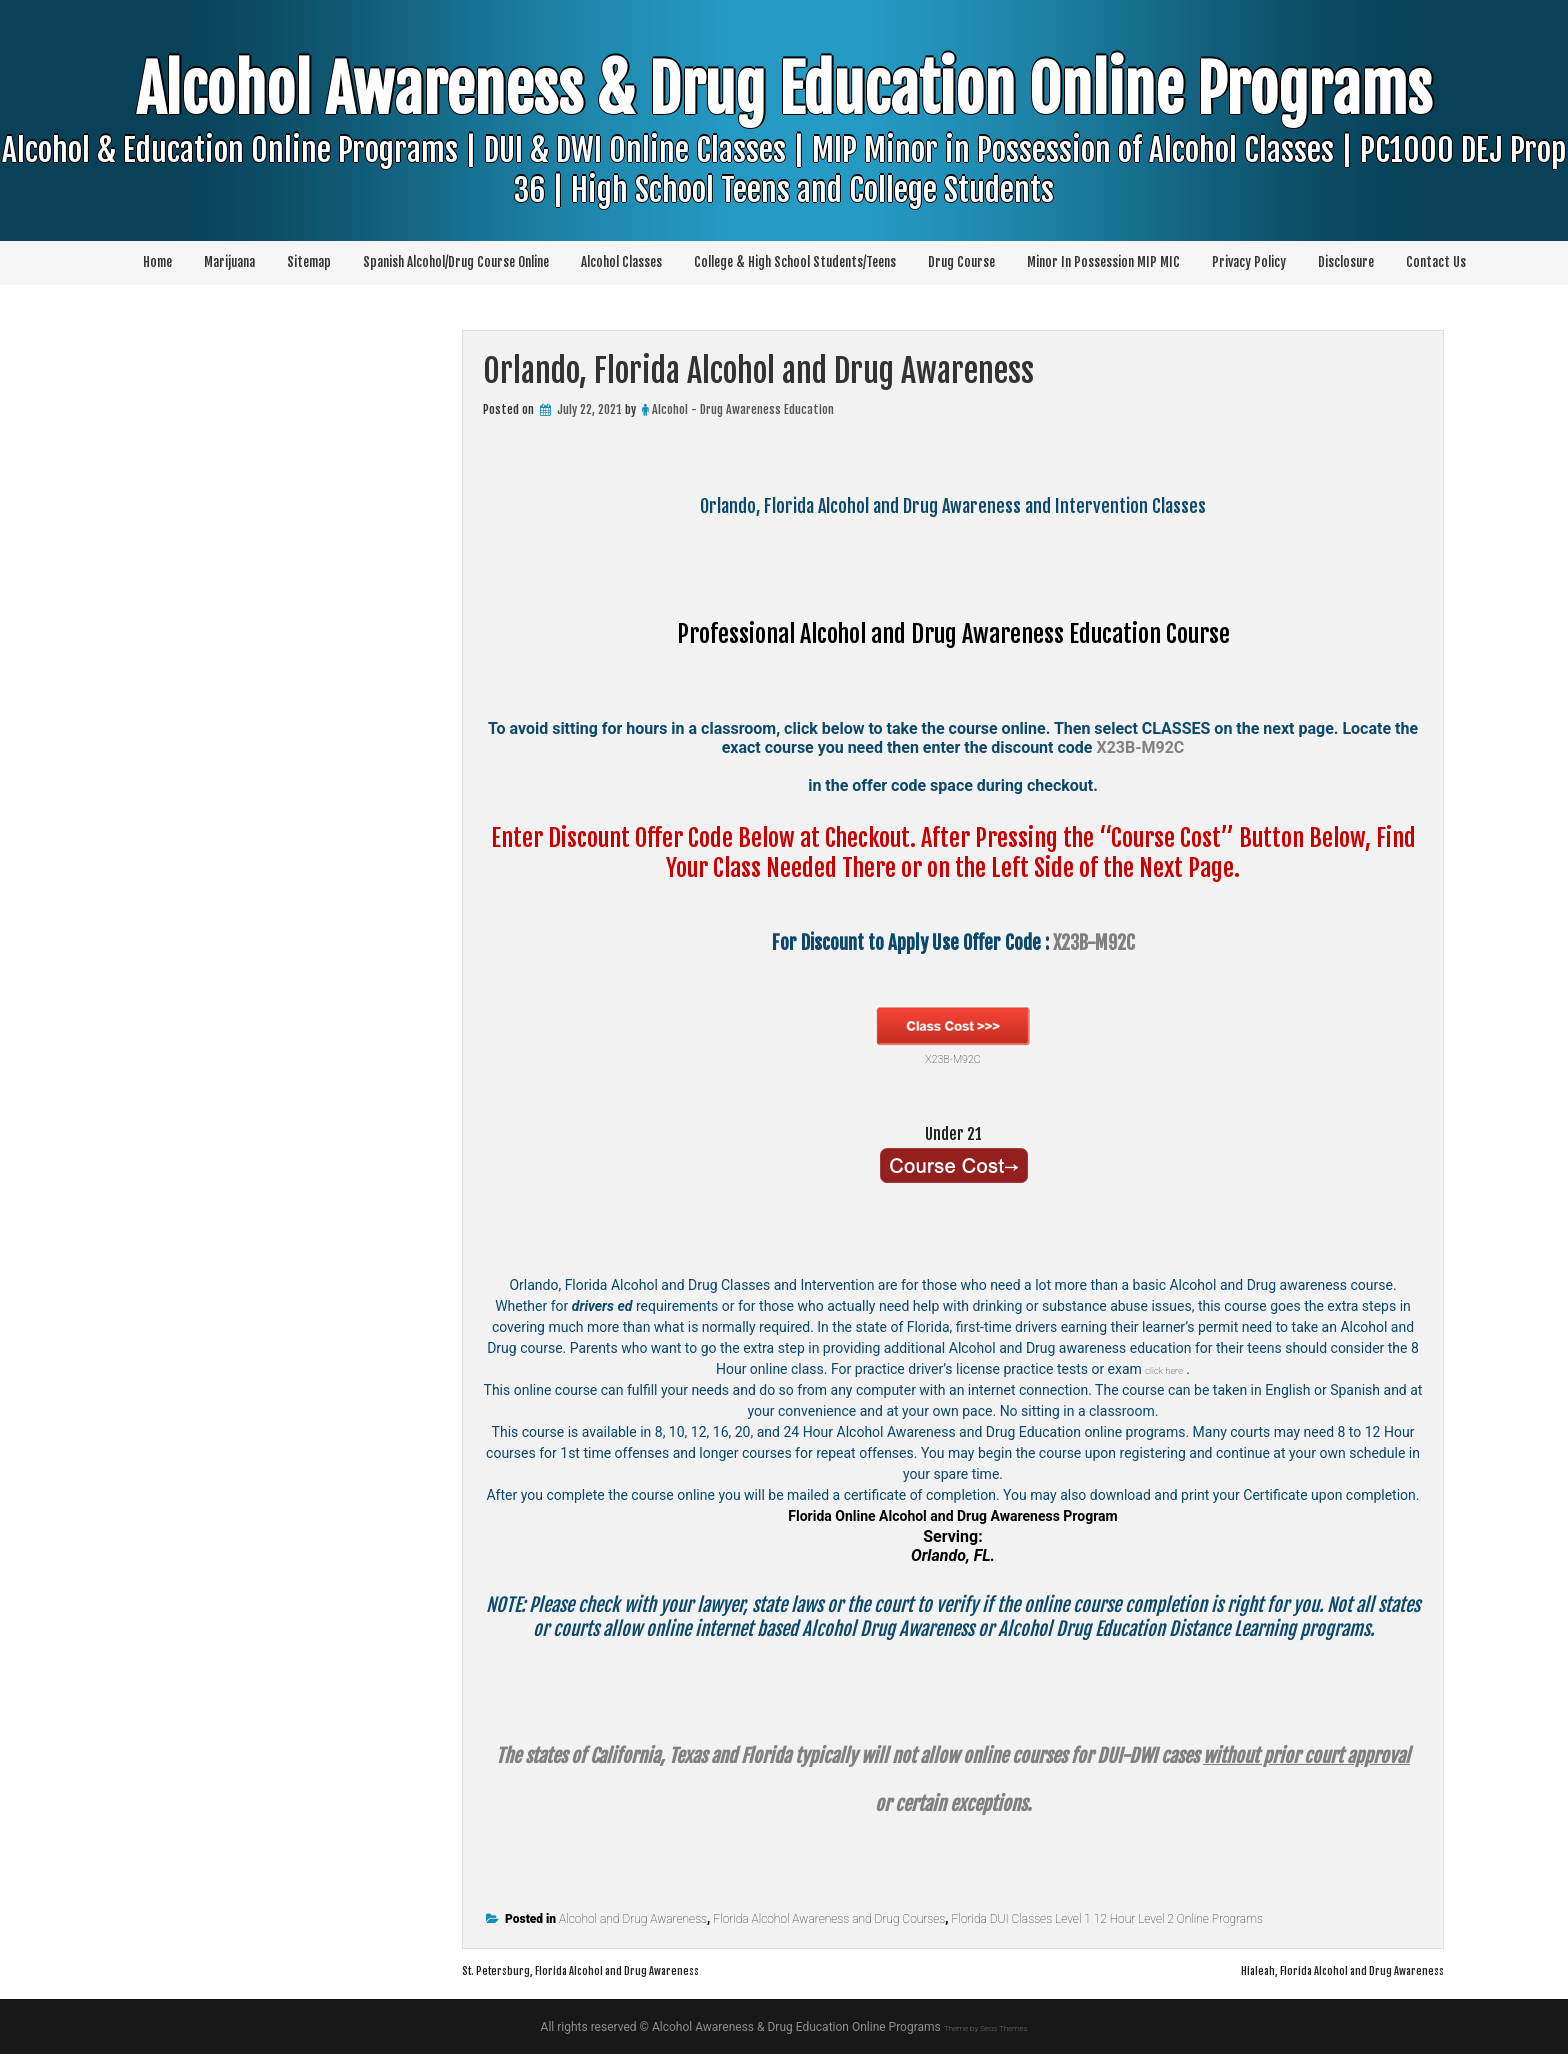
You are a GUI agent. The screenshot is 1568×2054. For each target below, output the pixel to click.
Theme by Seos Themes (985, 2027)
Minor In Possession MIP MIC (1103, 262)
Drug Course (961, 262)
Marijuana (229, 262)
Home (157, 262)
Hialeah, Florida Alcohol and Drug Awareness (1301, 1969)
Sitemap (309, 262)
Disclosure (1346, 262)
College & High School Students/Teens (795, 262)
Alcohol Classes (621, 262)
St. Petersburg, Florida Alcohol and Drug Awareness (629, 1969)
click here (1164, 1369)
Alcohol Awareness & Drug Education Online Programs (784, 169)
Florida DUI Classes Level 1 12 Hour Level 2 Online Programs (1107, 1919)
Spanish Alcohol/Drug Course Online (456, 262)
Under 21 (953, 1131)
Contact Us (1436, 262)
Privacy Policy (1249, 262)
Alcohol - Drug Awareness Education (743, 409)
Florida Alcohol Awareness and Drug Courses (829, 1919)
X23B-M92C (953, 1036)
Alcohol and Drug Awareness (633, 1919)
